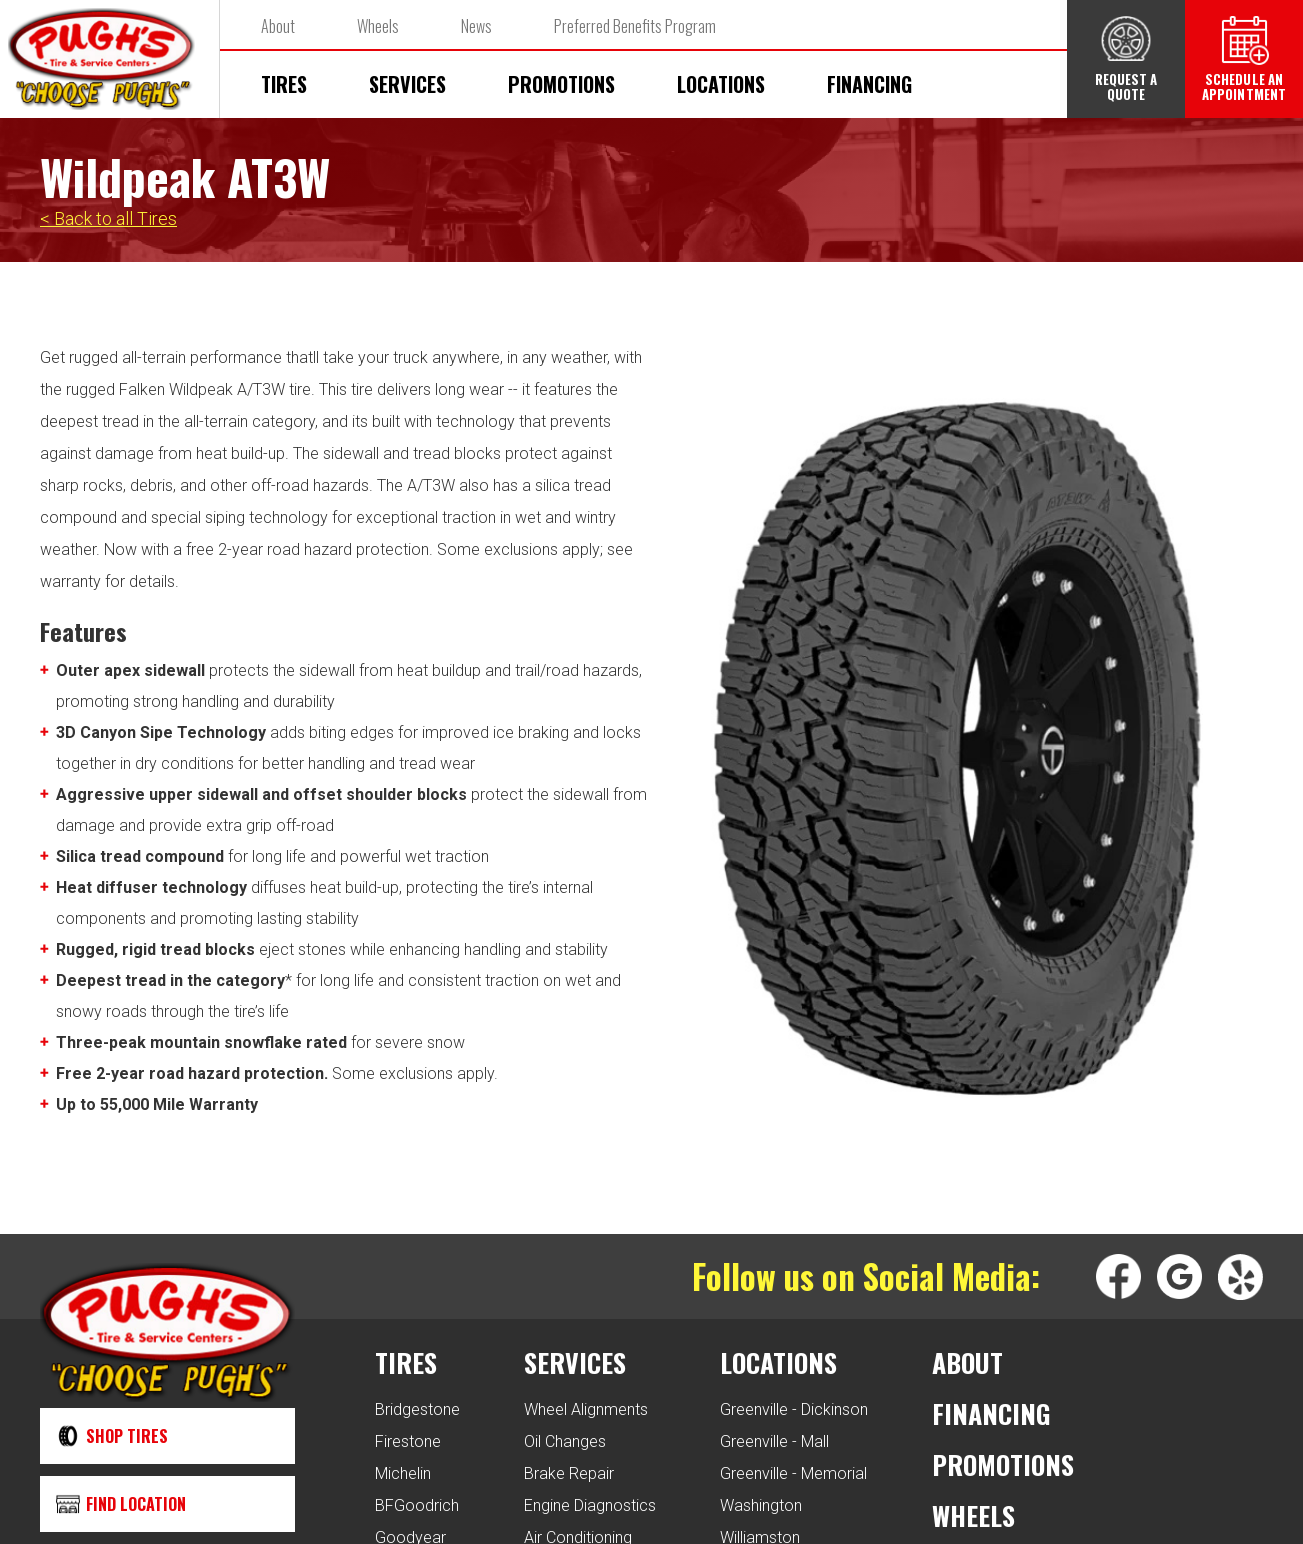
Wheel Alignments (586, 1409)
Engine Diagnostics (590, 1505)
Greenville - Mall (774, 1441)
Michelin (403, 1473)
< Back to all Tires (108, 218)
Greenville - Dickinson (794, 1409)
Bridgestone (417, 1409)
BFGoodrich (417, 1505)
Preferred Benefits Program (635, 26)
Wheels (378, 26)
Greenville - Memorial (793, 1473)
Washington (761, 1505)
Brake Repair (569, 1473)
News (476, 26)
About (278, 26)
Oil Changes (565, 1441)
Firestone (408, 1441)
